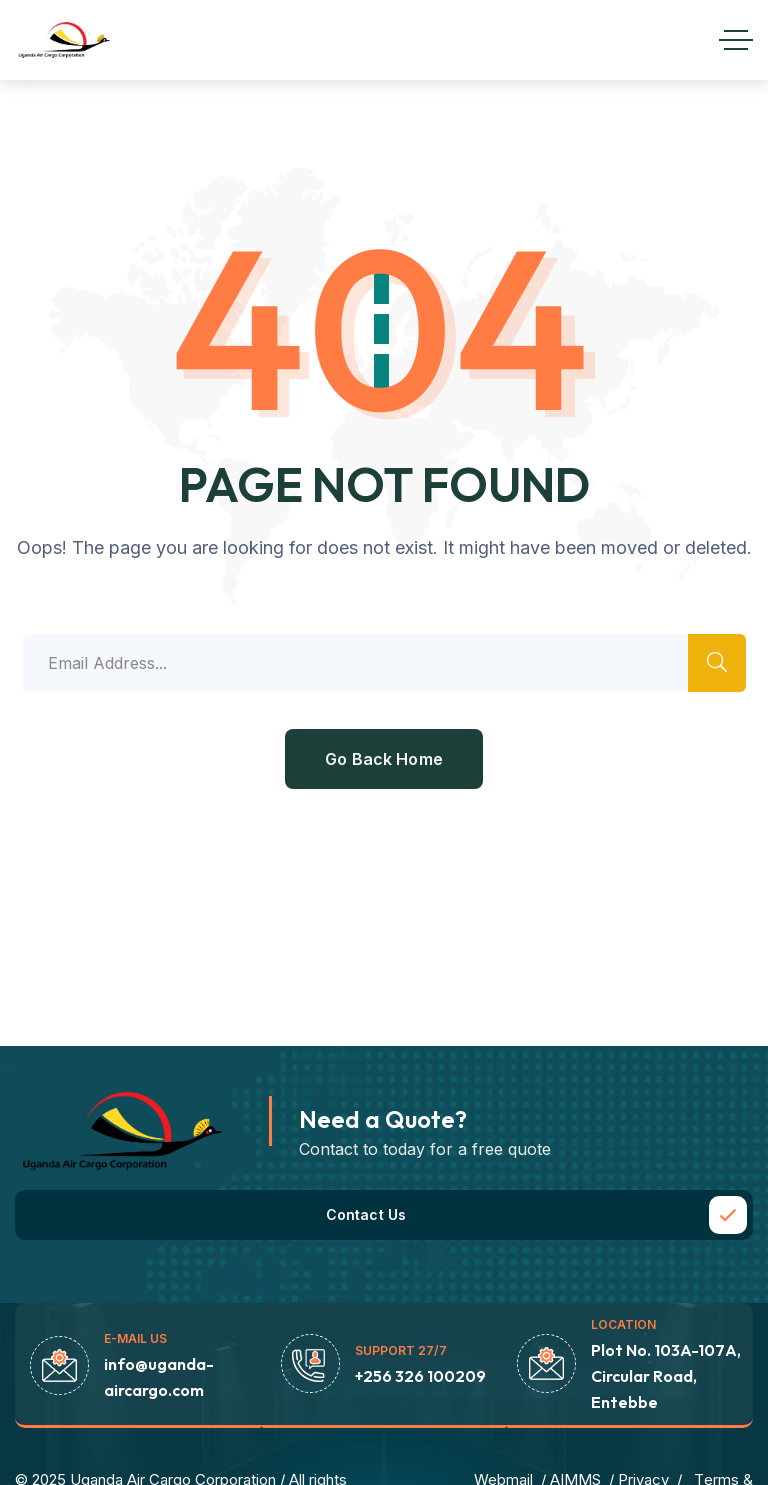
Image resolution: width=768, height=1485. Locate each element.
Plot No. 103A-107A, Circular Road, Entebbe (666, 1376)
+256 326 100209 (420, 1376)
